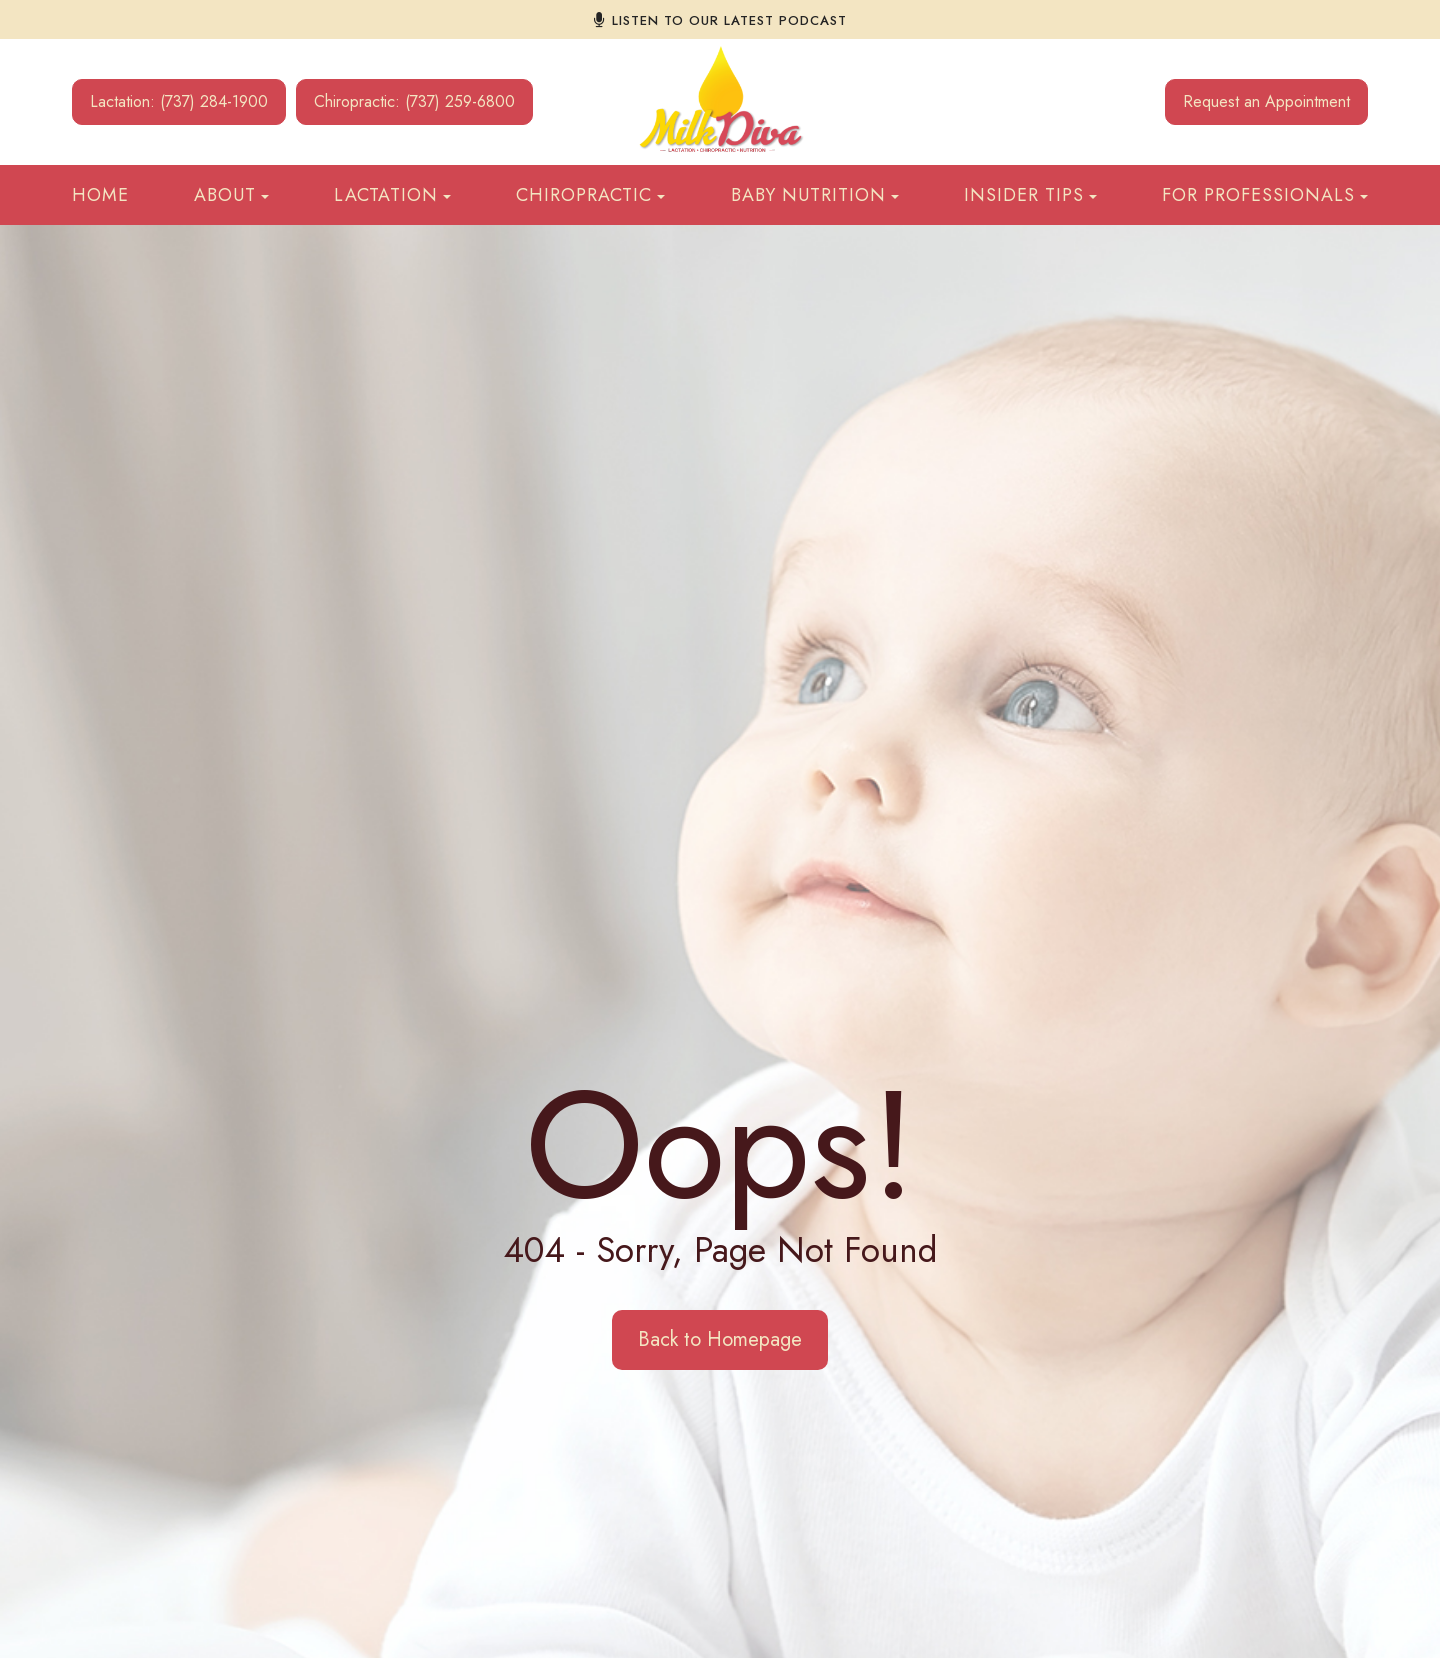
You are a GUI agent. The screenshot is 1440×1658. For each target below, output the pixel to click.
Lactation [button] (392, 195)
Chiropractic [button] (590, 195)
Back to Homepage (720, 1339)
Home (100, 195)
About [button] (231, 195)
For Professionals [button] (1265, 195)
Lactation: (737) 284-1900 (179, 101)
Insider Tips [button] (1030, 195)
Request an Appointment (1266, 101)
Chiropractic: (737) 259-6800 (414, 101)
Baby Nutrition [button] (815, 195)
